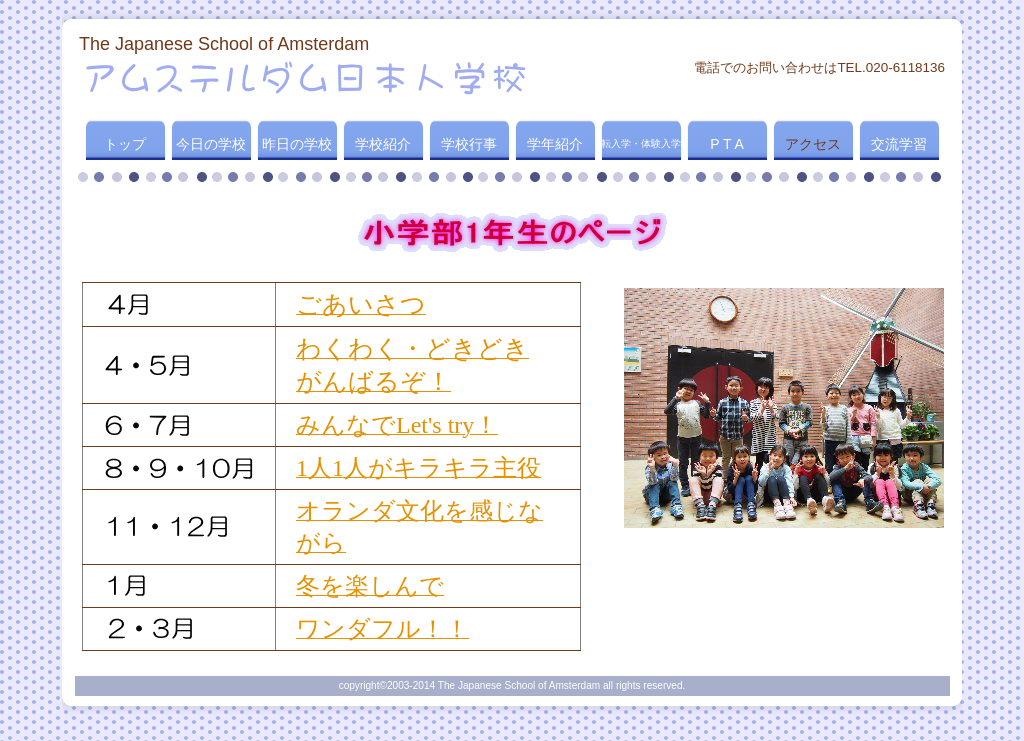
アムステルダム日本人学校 (320, 77)
